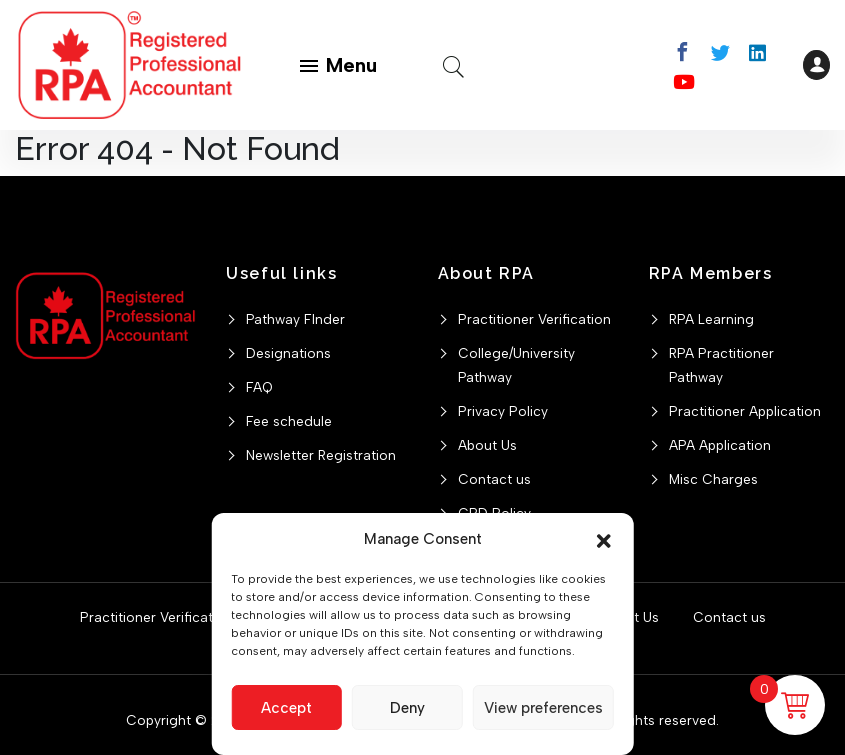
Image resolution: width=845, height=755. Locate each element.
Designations (288, 353)
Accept (286, 708)
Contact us (494, 479)
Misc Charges (713, 479)
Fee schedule (289, 421)
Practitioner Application (745, 411)
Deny (407, 708)
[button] (604, 539)
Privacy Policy (503, 411)
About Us (487, 445)
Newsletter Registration (321, 455)
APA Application (720, 445)
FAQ (259, 387)
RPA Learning (711, 319)
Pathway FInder (295, 319)
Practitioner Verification (534, 319)
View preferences (543, 708)
